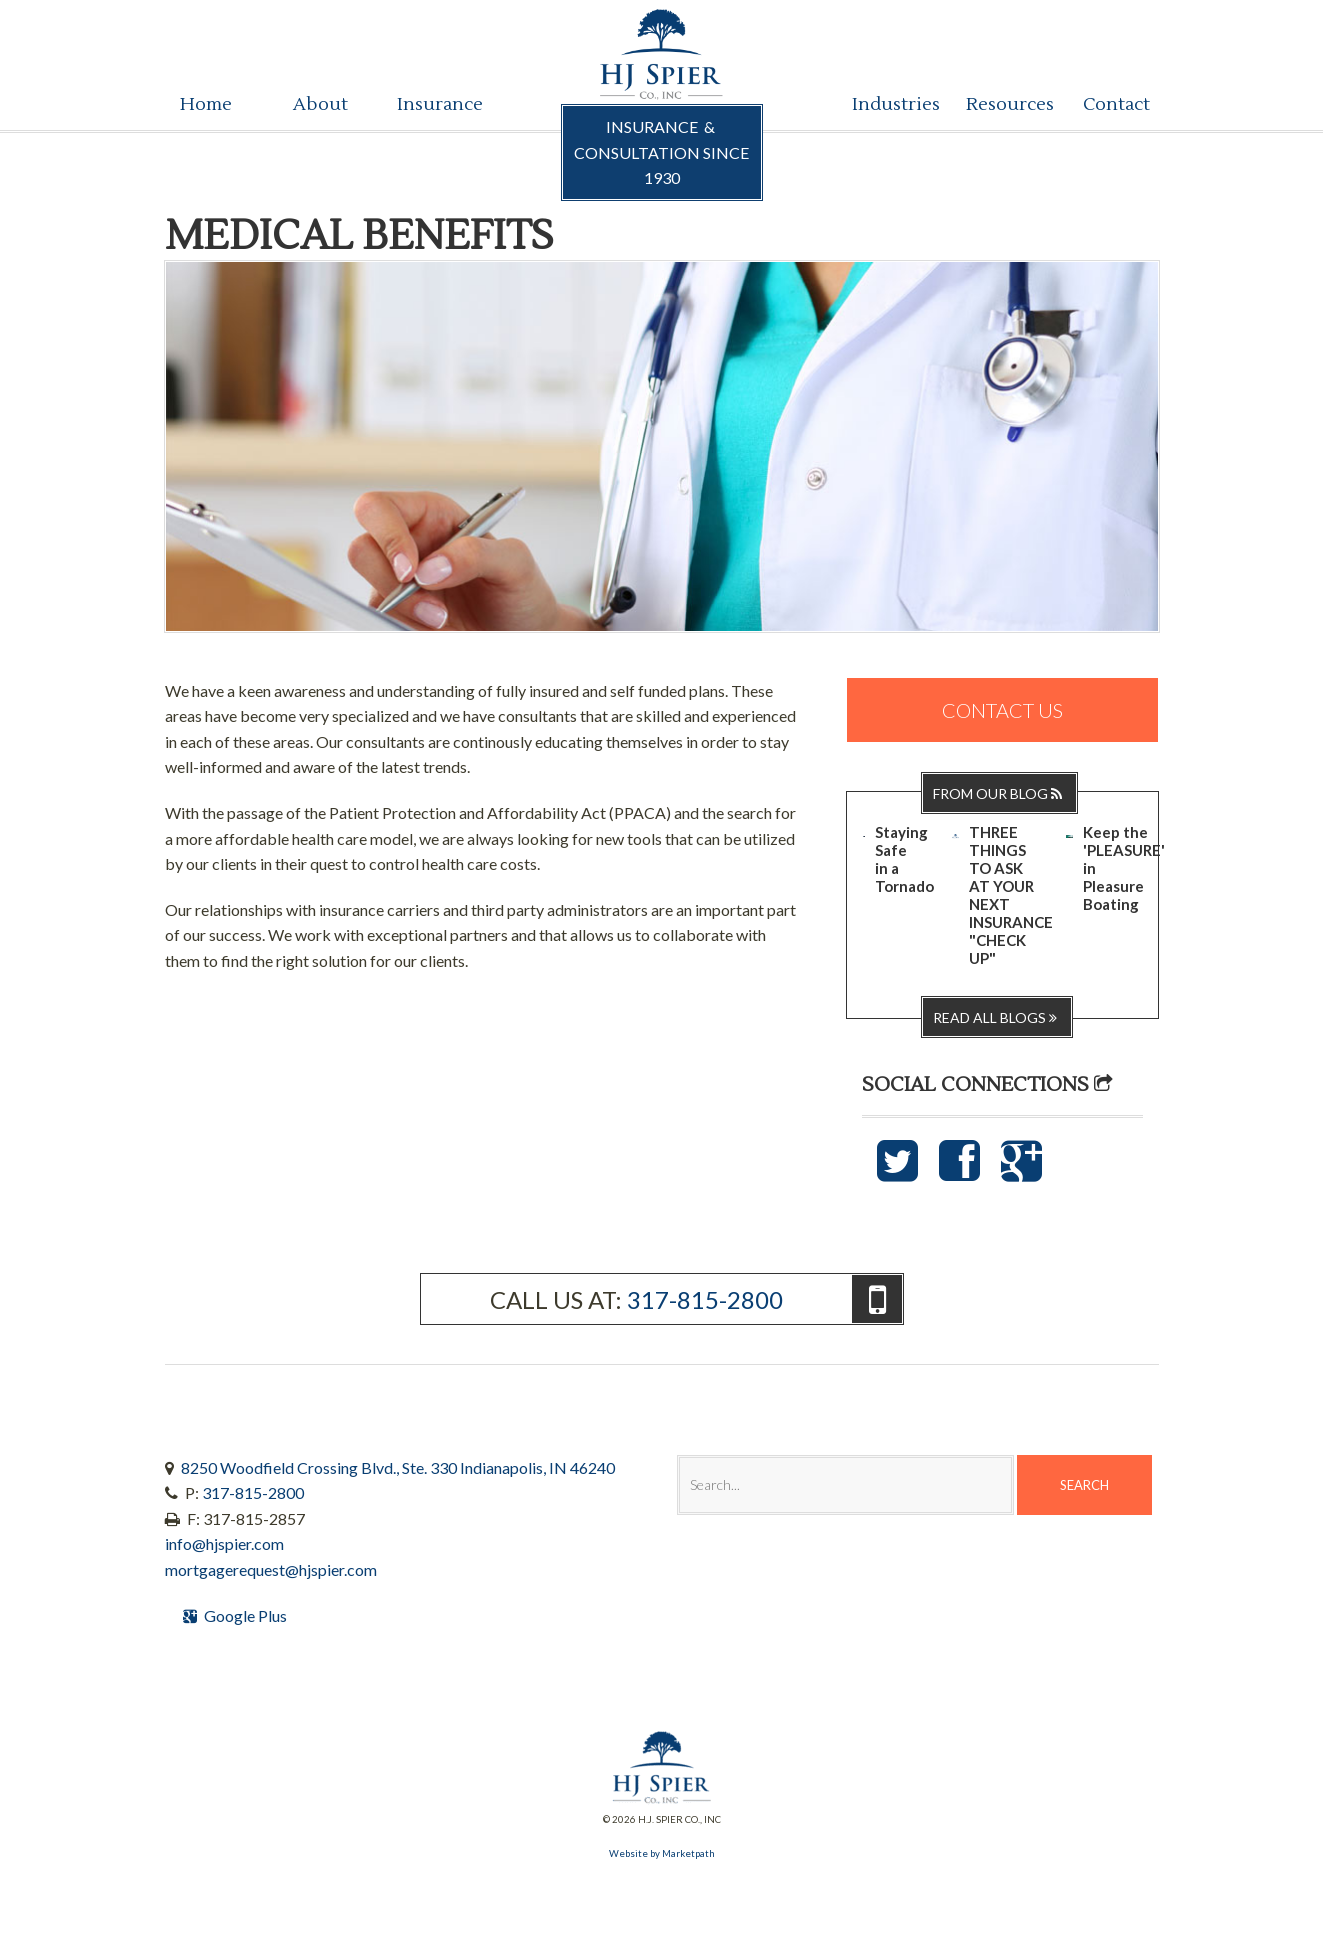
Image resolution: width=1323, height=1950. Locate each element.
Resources (1005, 104)
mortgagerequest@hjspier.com (271, 1569)
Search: (676, 1454)
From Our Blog (999, 793)
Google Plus (238, 1615)
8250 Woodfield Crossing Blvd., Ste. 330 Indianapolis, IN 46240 (398, 1467)
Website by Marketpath (662, 1853)
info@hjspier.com (224, 1543)
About (320, 104)
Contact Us (1002, 710)
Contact (1116, 104)
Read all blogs (997, 1017)
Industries (891, 104)
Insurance (436, 104)
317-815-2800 (705, 1299)
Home (206, 104)
